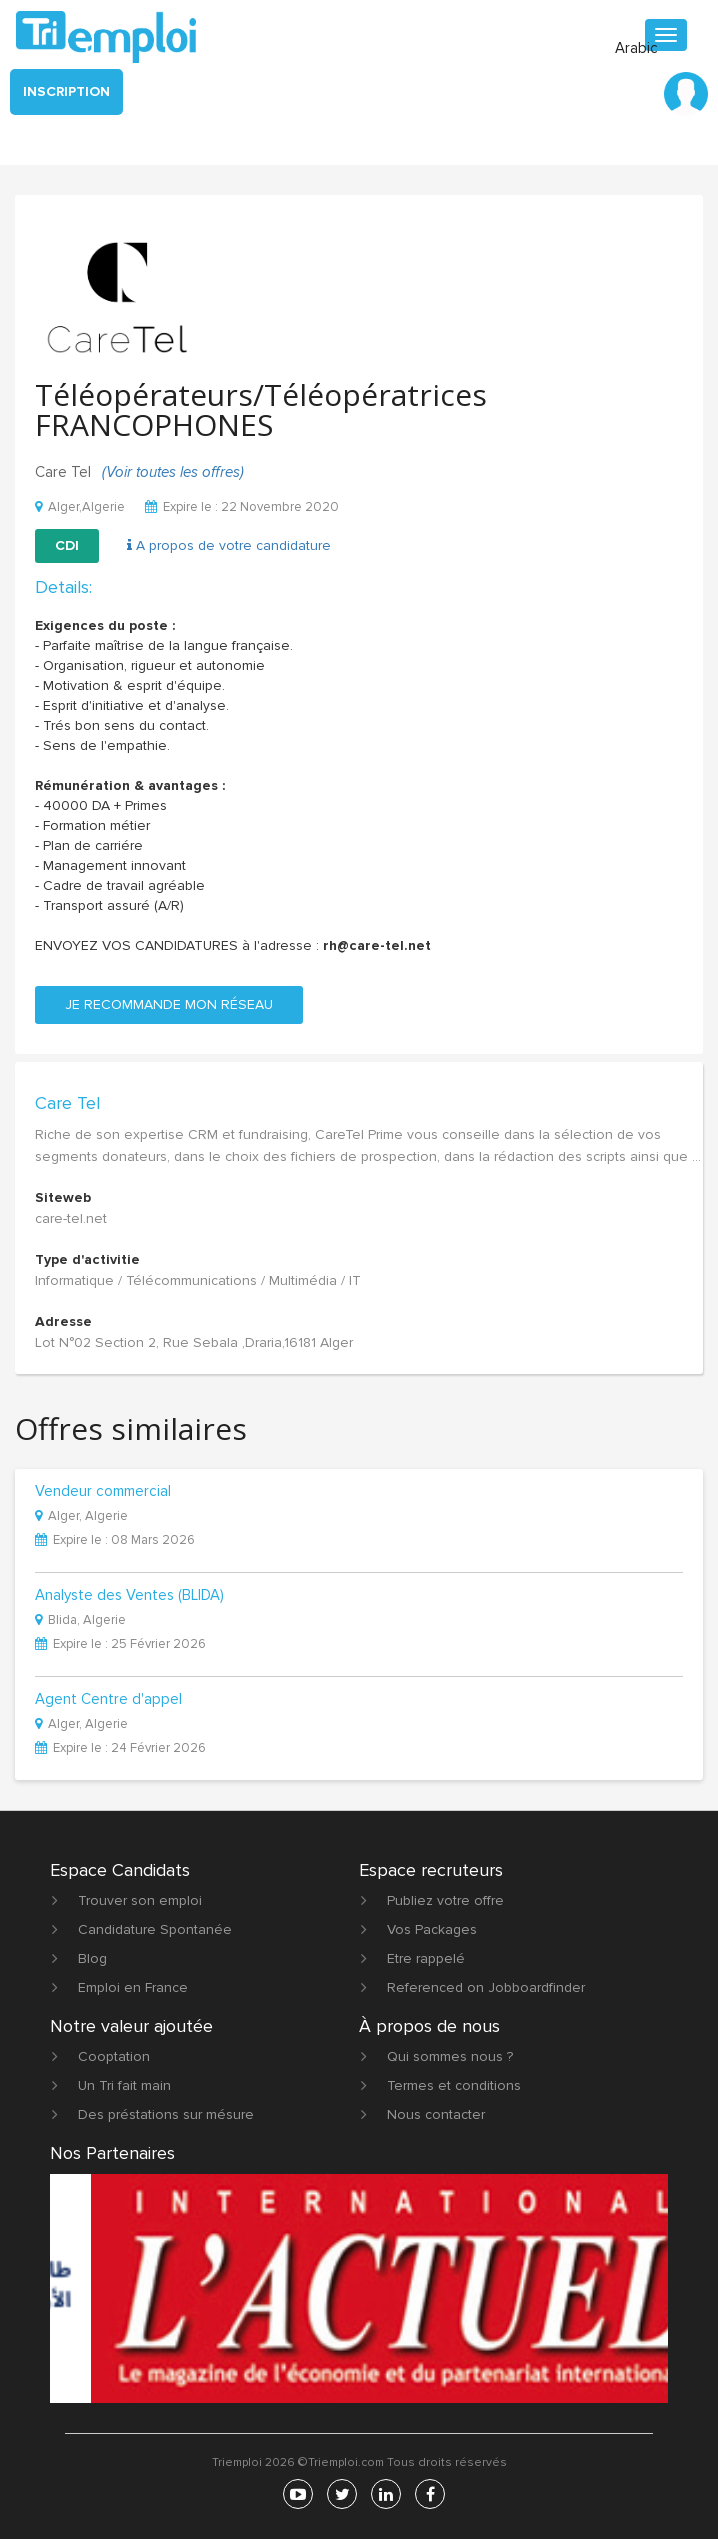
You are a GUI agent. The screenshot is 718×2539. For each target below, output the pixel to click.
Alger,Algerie (80, 507)
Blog (92, 1958)
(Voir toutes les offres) (173, 472)
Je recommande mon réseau (169, 1004)
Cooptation (114, 2056)
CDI (67, 545)
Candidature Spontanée (155, 1929)
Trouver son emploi (140, 1900)
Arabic (636, 48)
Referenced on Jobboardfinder (486, 1987)
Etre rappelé (426, 1958)
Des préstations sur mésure (166, 2114)
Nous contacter (436, 2114)
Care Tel (67, 1103)
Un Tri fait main (124, 2085)
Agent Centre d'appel (108, 1700)
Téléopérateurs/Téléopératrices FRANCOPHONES (261, 409)
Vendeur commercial (103, 1492)
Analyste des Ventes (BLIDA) (129, 1596)
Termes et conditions (454, 2085)
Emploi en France (133, 1987)
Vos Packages (432, 1929)
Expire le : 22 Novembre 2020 (242, 507)
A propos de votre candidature (229, 545)
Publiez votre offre (445, 1900)
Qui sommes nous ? (450, 2056)
